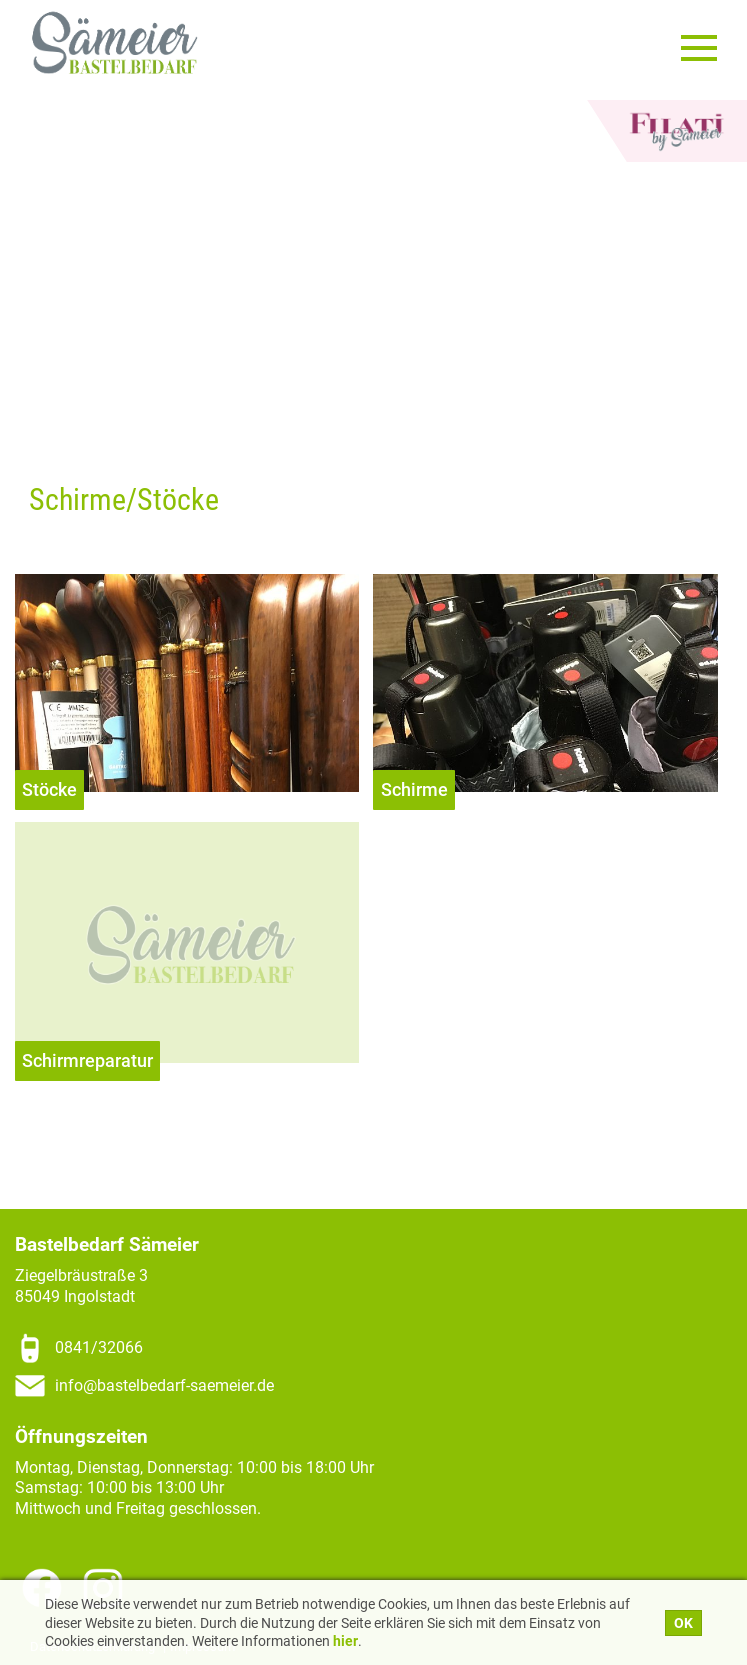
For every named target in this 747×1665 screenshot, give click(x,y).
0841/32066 (99, 1347)
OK (683, 1623)
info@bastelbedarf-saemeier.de (164, 1385)
